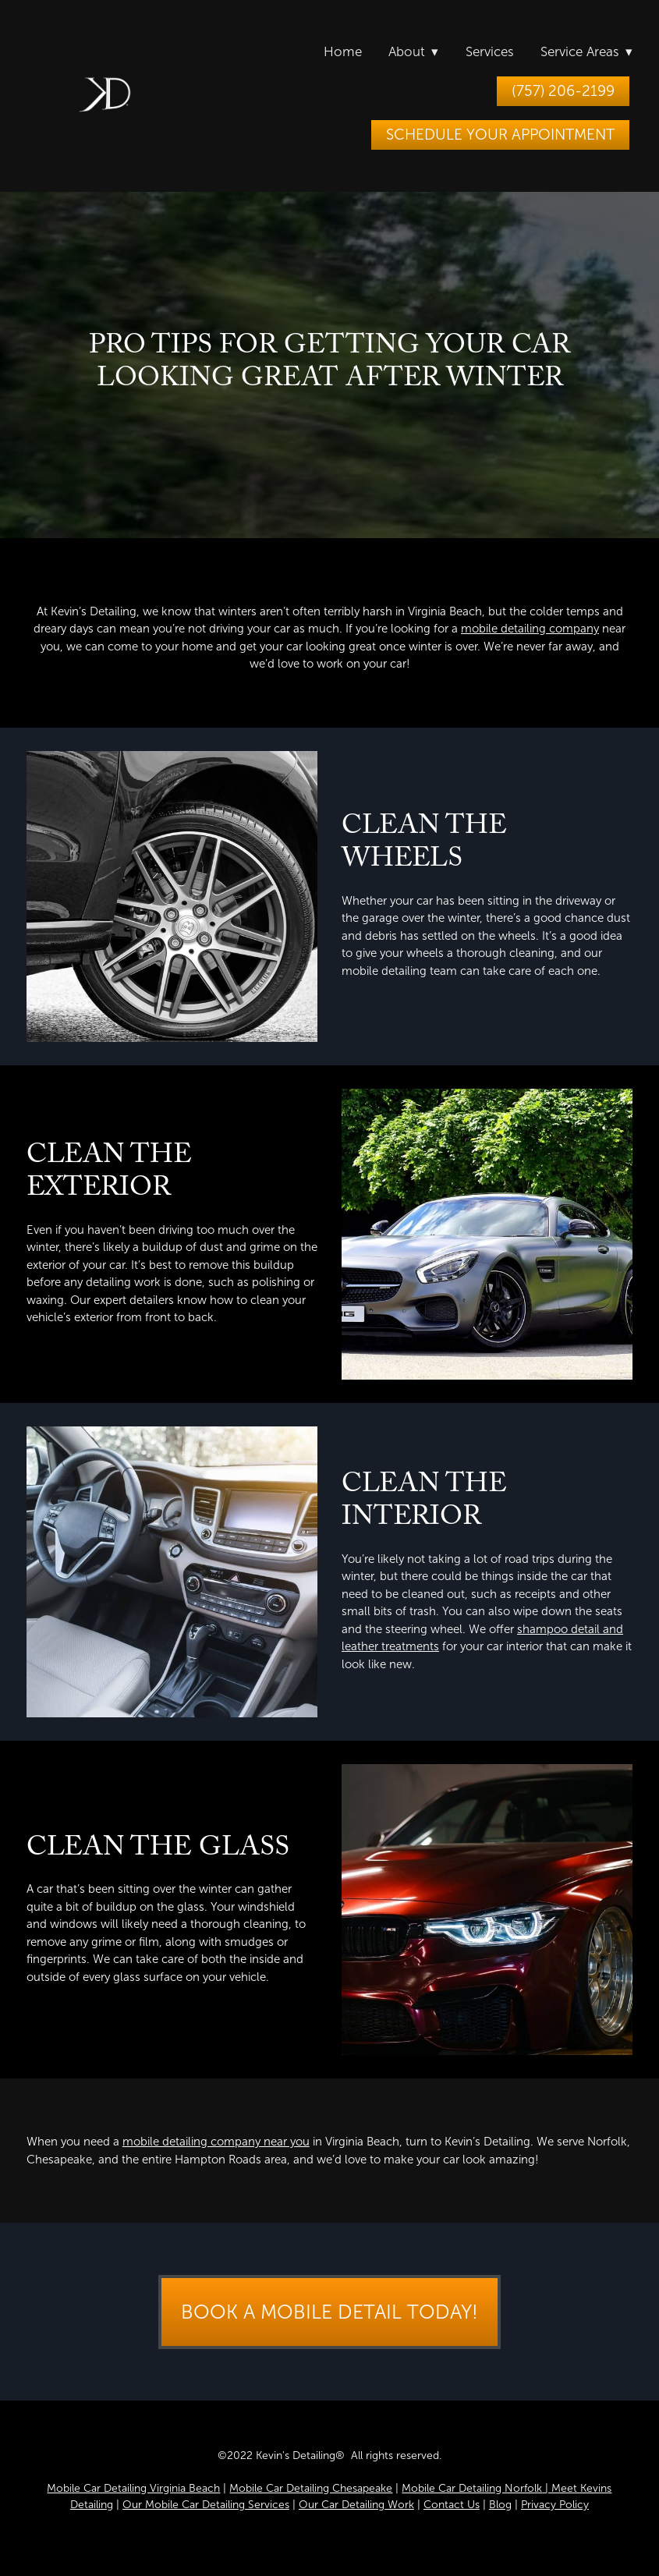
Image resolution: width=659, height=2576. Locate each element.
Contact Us (451, 2504)
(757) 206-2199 (563, 91)
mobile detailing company (530, 628)
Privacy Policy (555, 2504)
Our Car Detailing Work (356, 2504)
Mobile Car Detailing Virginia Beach (133, 2488)
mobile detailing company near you (216, 2141)
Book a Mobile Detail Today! (329, 2312)
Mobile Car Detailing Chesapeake (310, 2488)
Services (490, 51)
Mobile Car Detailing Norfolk (472, 2488)
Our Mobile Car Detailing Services (205, 2504)
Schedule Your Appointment (500, 134)
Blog (500, 2504)
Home (343, 51)
